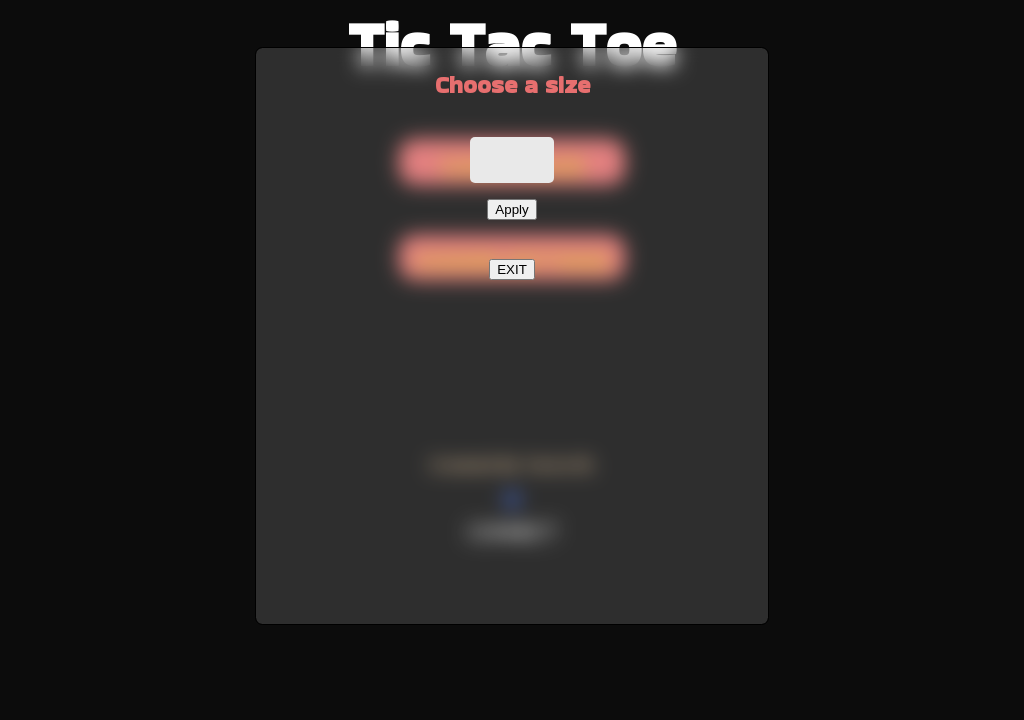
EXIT (512, 269)
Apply (511, 209)
